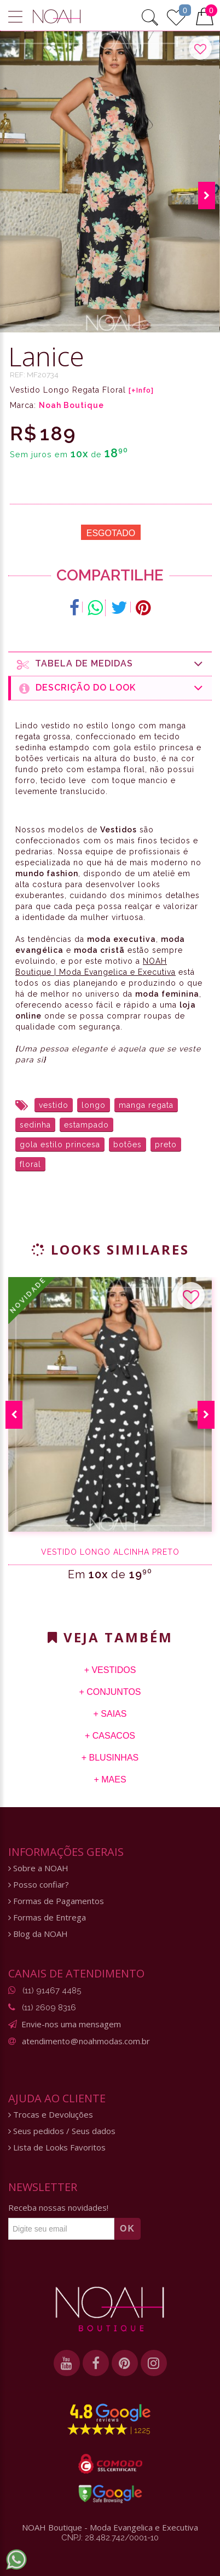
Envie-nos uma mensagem (71, 2024)
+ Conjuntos (110, 1692)
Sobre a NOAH (38, 1868)
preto (166, 1144)
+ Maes (110, 1779)
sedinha (35, 1124)
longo (94, 1105)
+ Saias (110, 1713)
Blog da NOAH (38, 1934)
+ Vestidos (110, 1670)
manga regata (146, 1105)
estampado (86, 1124)
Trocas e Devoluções (50, 2114)
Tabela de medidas (110, 664)
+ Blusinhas (110, 1757)
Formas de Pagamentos (56, 1901)
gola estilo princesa (60, 1144)
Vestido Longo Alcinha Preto (110, 1552)
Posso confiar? (38, 1884)
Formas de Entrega (47, 1917)
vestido (53, 1105)
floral (30, 1164)
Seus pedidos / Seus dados (61, 2131)
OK (127, 2228)
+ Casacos (110, 1735)
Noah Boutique (71, 405)
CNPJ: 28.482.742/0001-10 (110, 2538)
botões (127, 1144)
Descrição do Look (111, 688)
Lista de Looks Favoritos (57, 2147)
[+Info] (141, 390)
